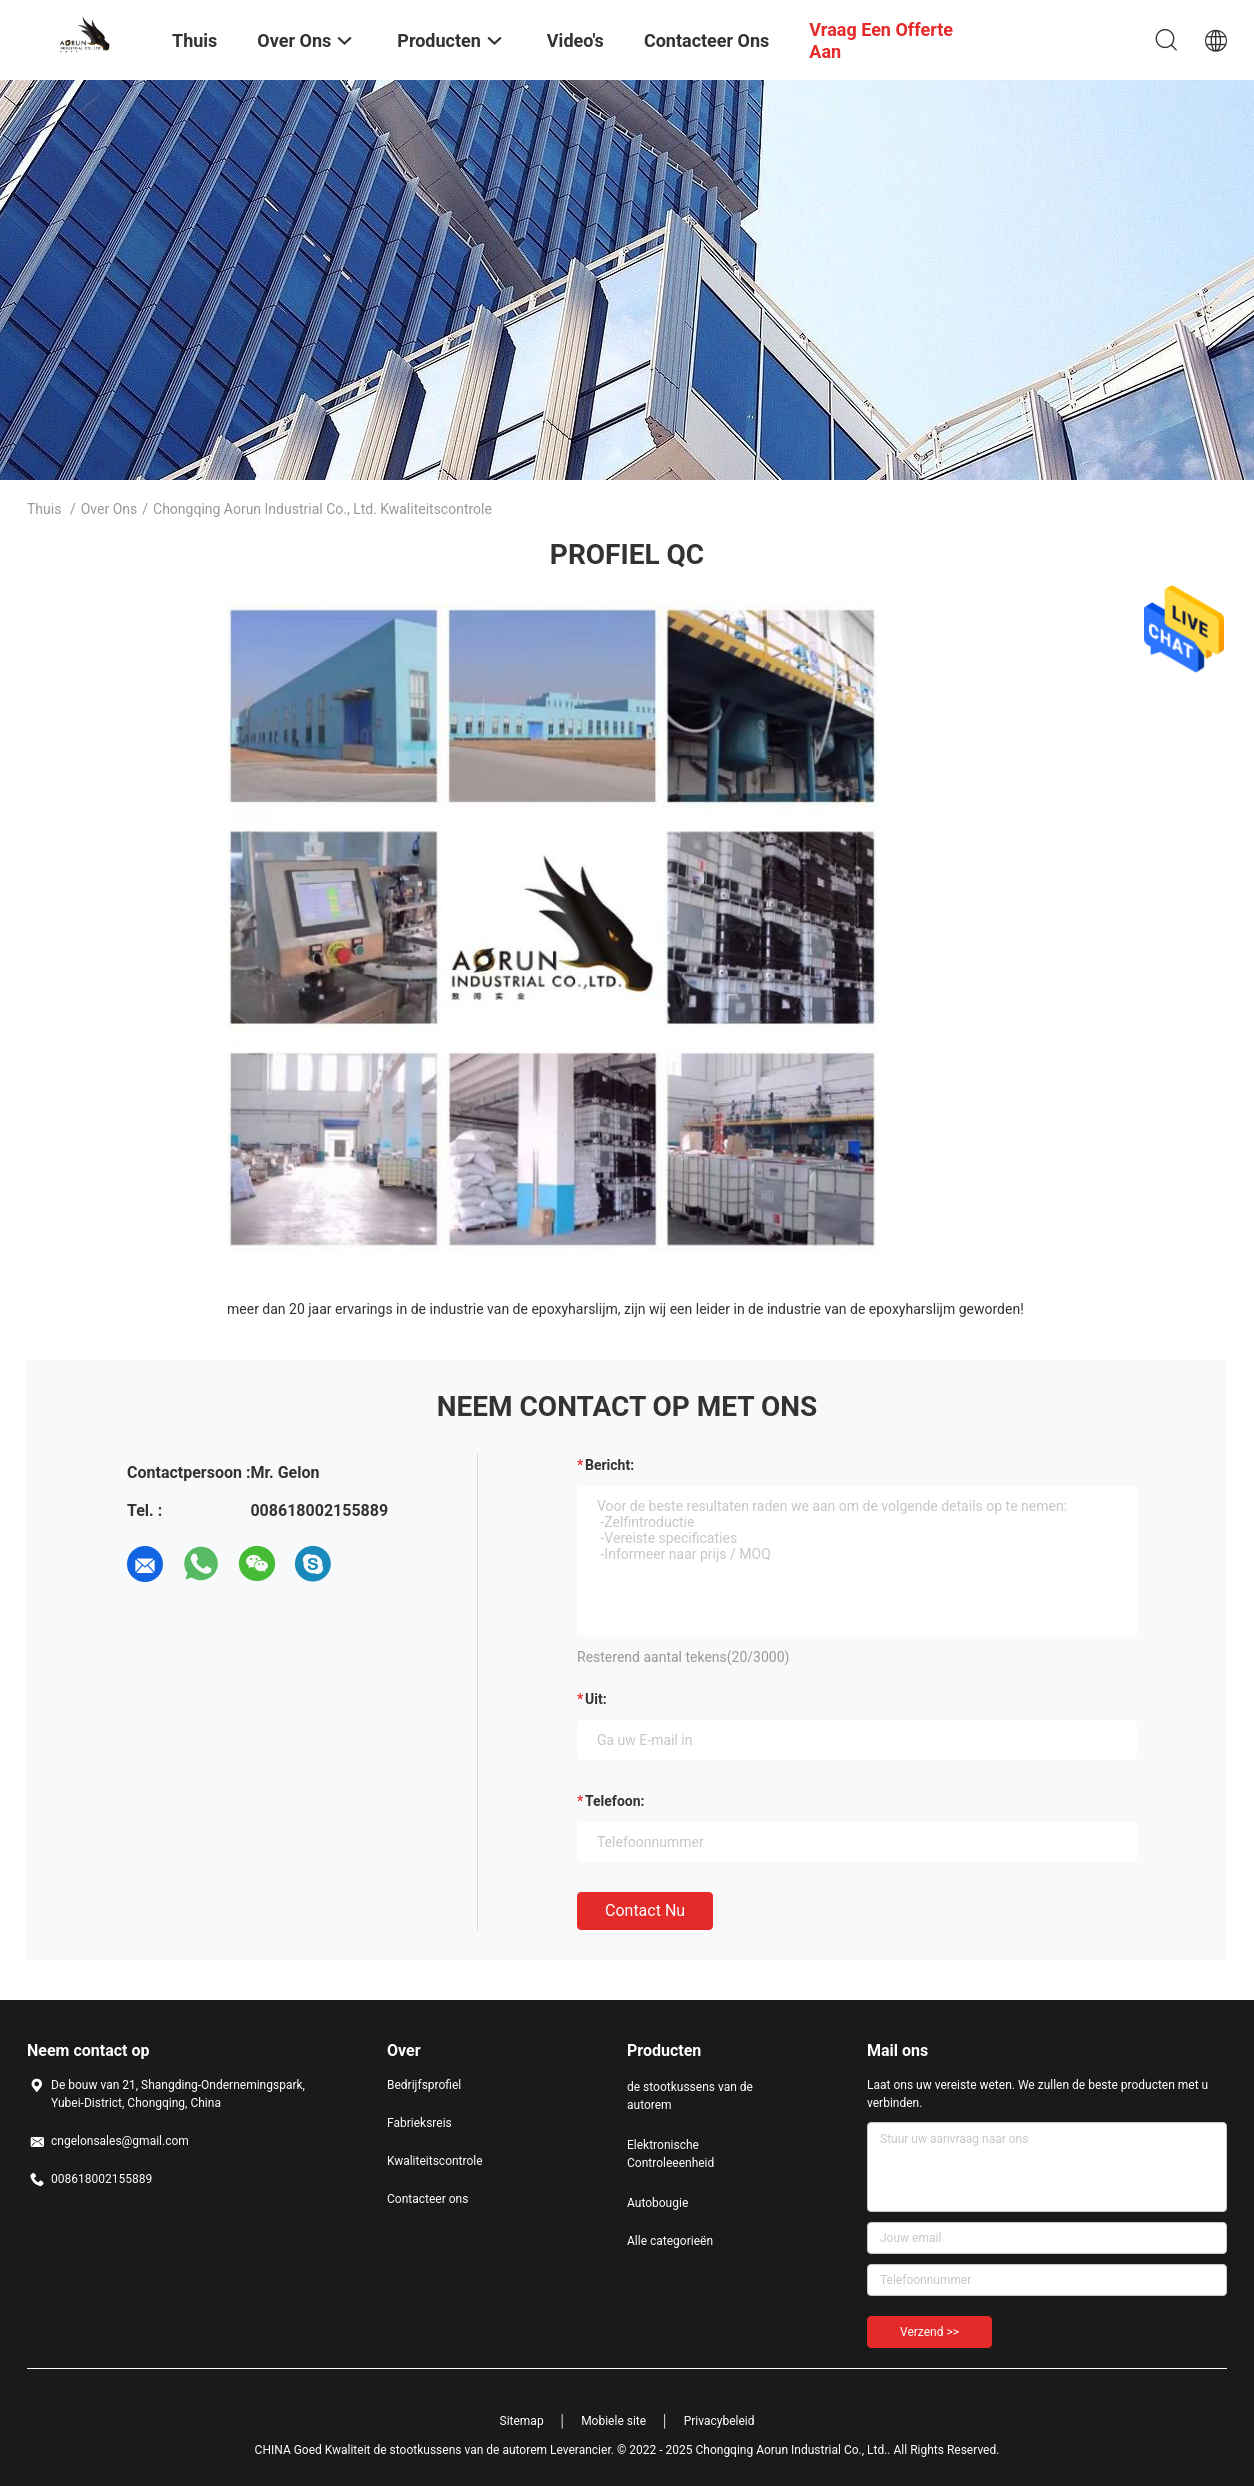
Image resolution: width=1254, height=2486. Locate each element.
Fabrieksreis (419, 2123)
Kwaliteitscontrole (435, 2161)
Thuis (44, 509)
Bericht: (609, 1465)
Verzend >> (929, 2332)
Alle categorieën (670, 2241)
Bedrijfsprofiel (424, 2085)
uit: (596, 1699)
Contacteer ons (427, 2199)
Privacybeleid (719, 2421)
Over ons (109, 509)
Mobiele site (613, 2421)
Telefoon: (614, 1801)
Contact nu (645, 1910)
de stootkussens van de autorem (690, 2096)
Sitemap (522, 2421)
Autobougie (657, 2203)
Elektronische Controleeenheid (670, 2154)
